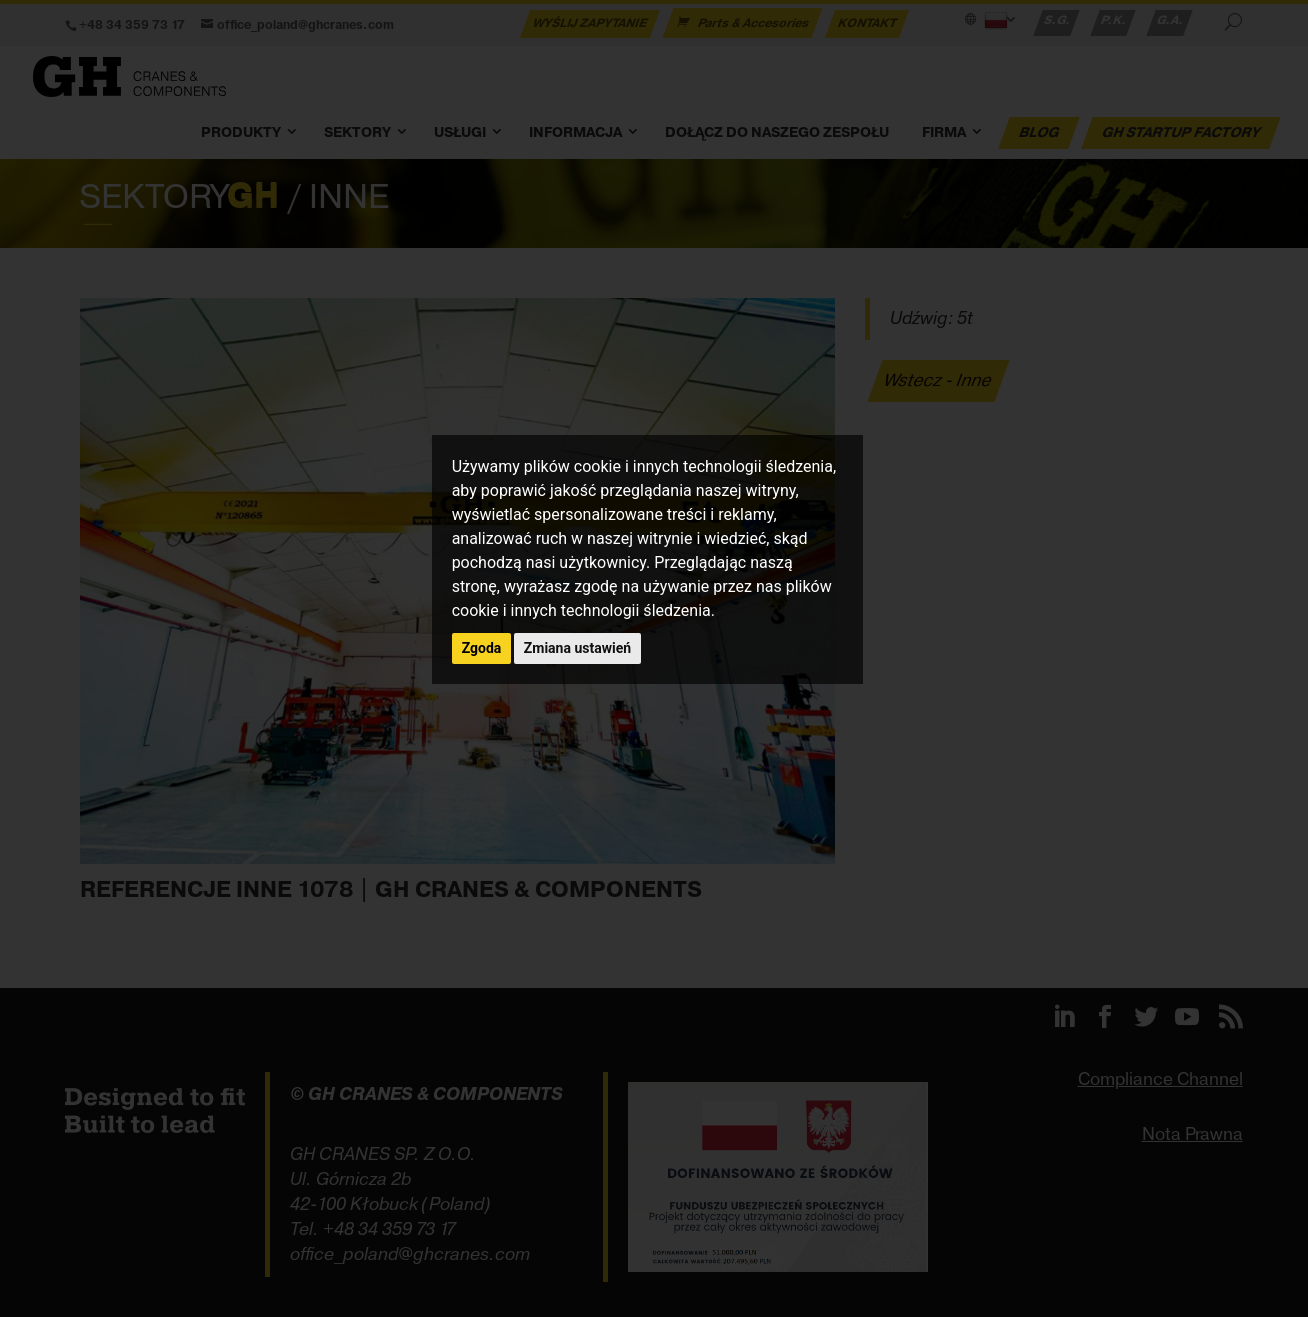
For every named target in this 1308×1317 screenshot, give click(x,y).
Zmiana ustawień (577, 648)
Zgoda (482, 648)
